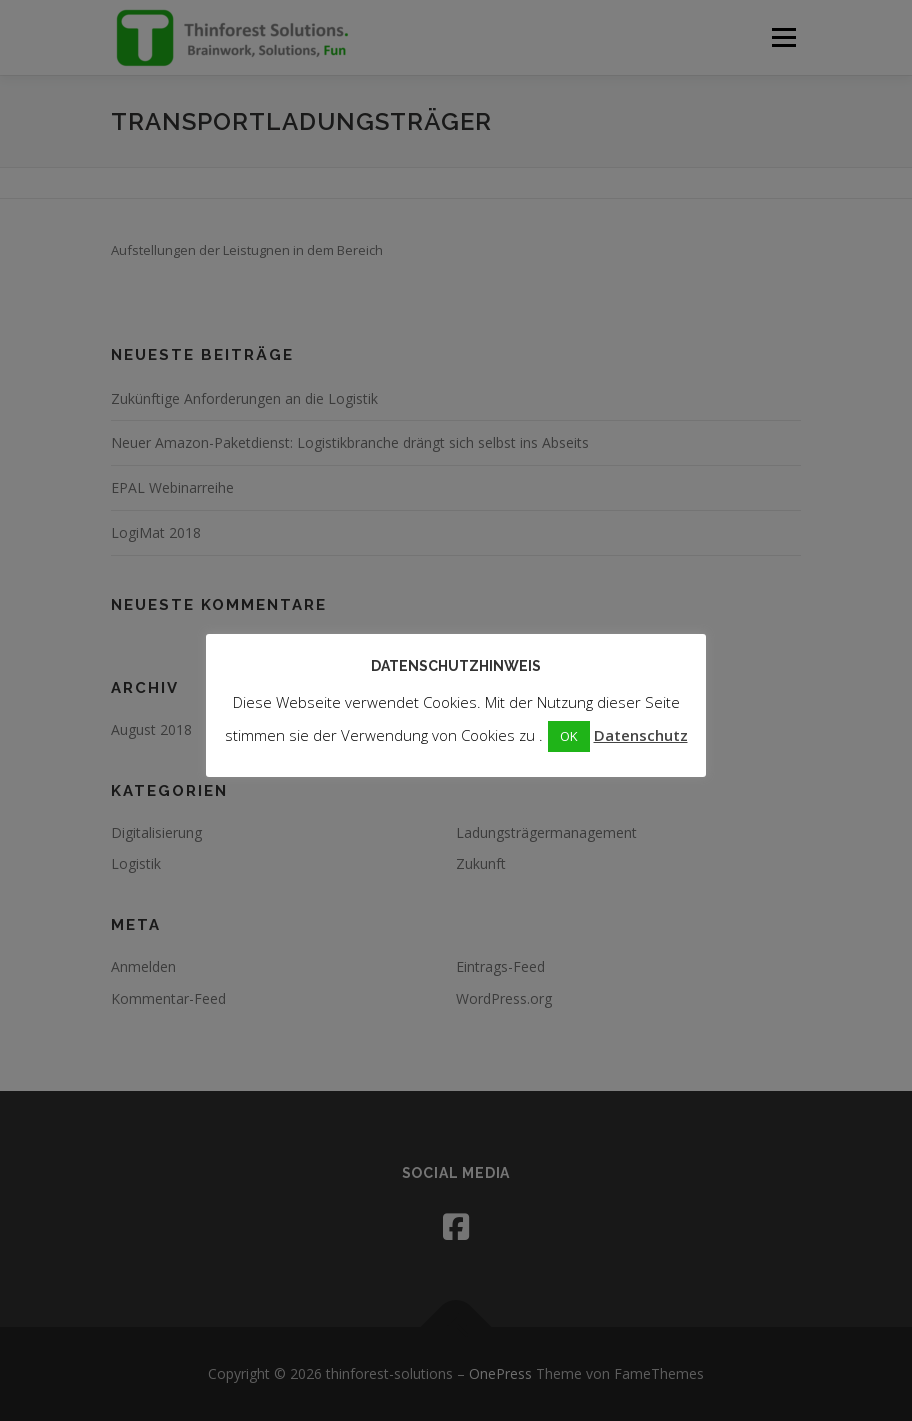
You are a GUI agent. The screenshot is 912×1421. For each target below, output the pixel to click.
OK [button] (569, 736)
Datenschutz (641, 735)
